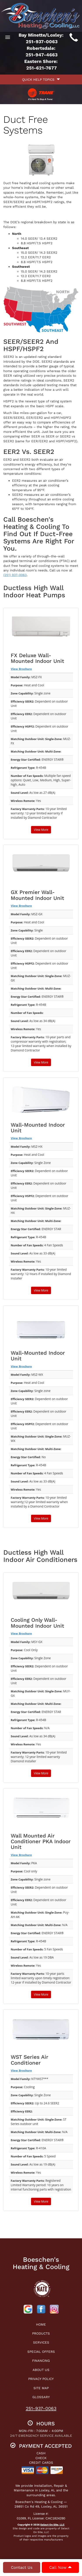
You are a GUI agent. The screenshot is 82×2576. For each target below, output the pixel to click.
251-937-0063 (41, 2408)
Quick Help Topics (41, 80)
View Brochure (21, 669)
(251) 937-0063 (15, 575)
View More (41, 829)
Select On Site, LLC (52, 2524)
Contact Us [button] (21, 2567)
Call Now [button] (60, 2567)
